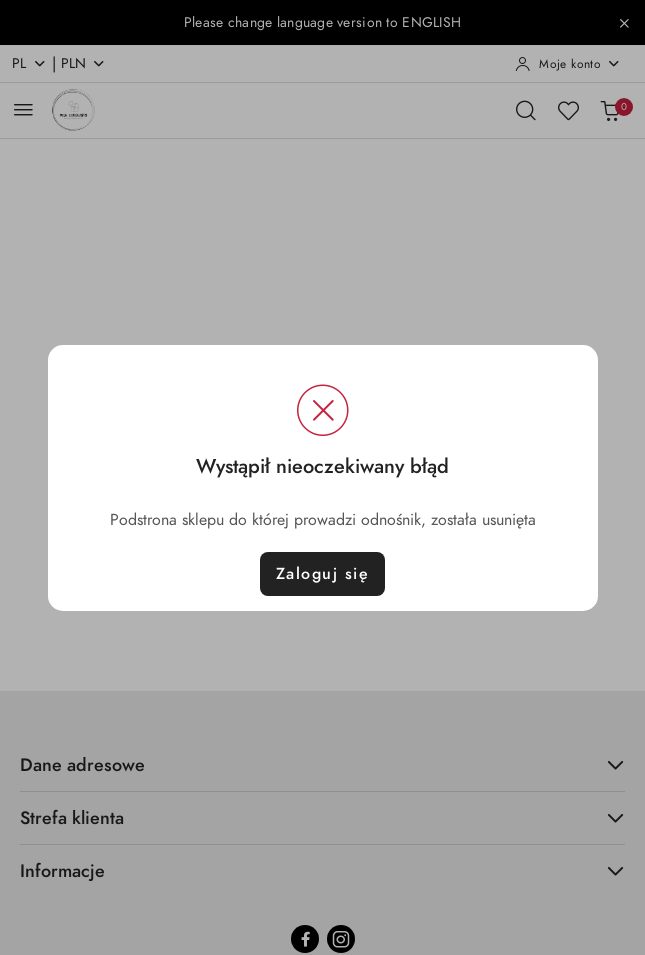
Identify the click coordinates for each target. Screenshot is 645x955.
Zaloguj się (323, 574)
